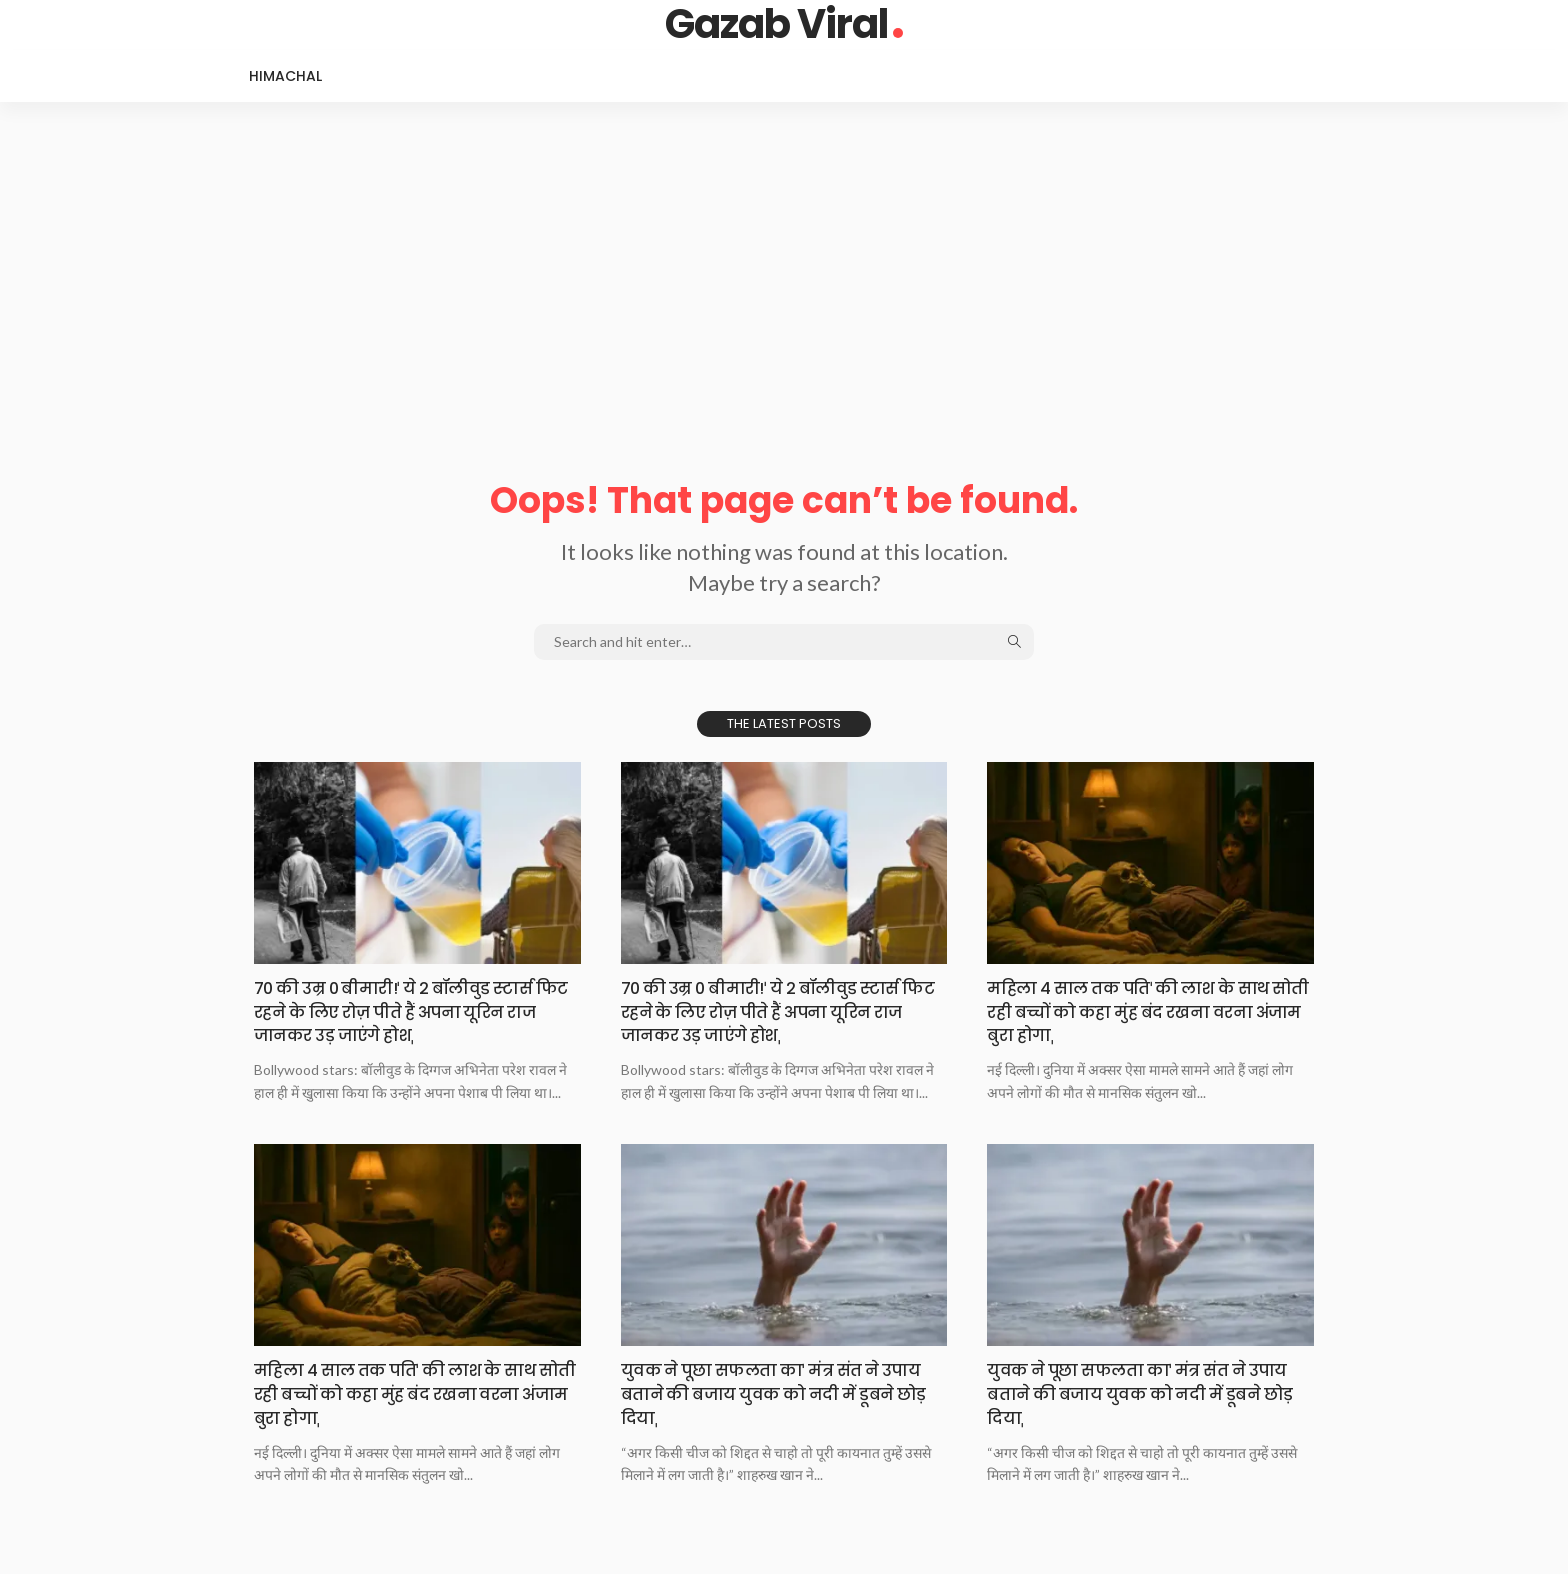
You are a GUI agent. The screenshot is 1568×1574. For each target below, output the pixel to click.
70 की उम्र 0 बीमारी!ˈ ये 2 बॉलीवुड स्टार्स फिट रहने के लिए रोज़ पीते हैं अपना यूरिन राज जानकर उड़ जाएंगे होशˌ (411, 1011)
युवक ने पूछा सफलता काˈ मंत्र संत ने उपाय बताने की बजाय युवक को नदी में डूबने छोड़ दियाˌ (770, 1392)
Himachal (285, 76)
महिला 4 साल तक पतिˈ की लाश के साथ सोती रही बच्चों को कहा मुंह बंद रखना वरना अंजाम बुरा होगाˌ (1142, 1011)
